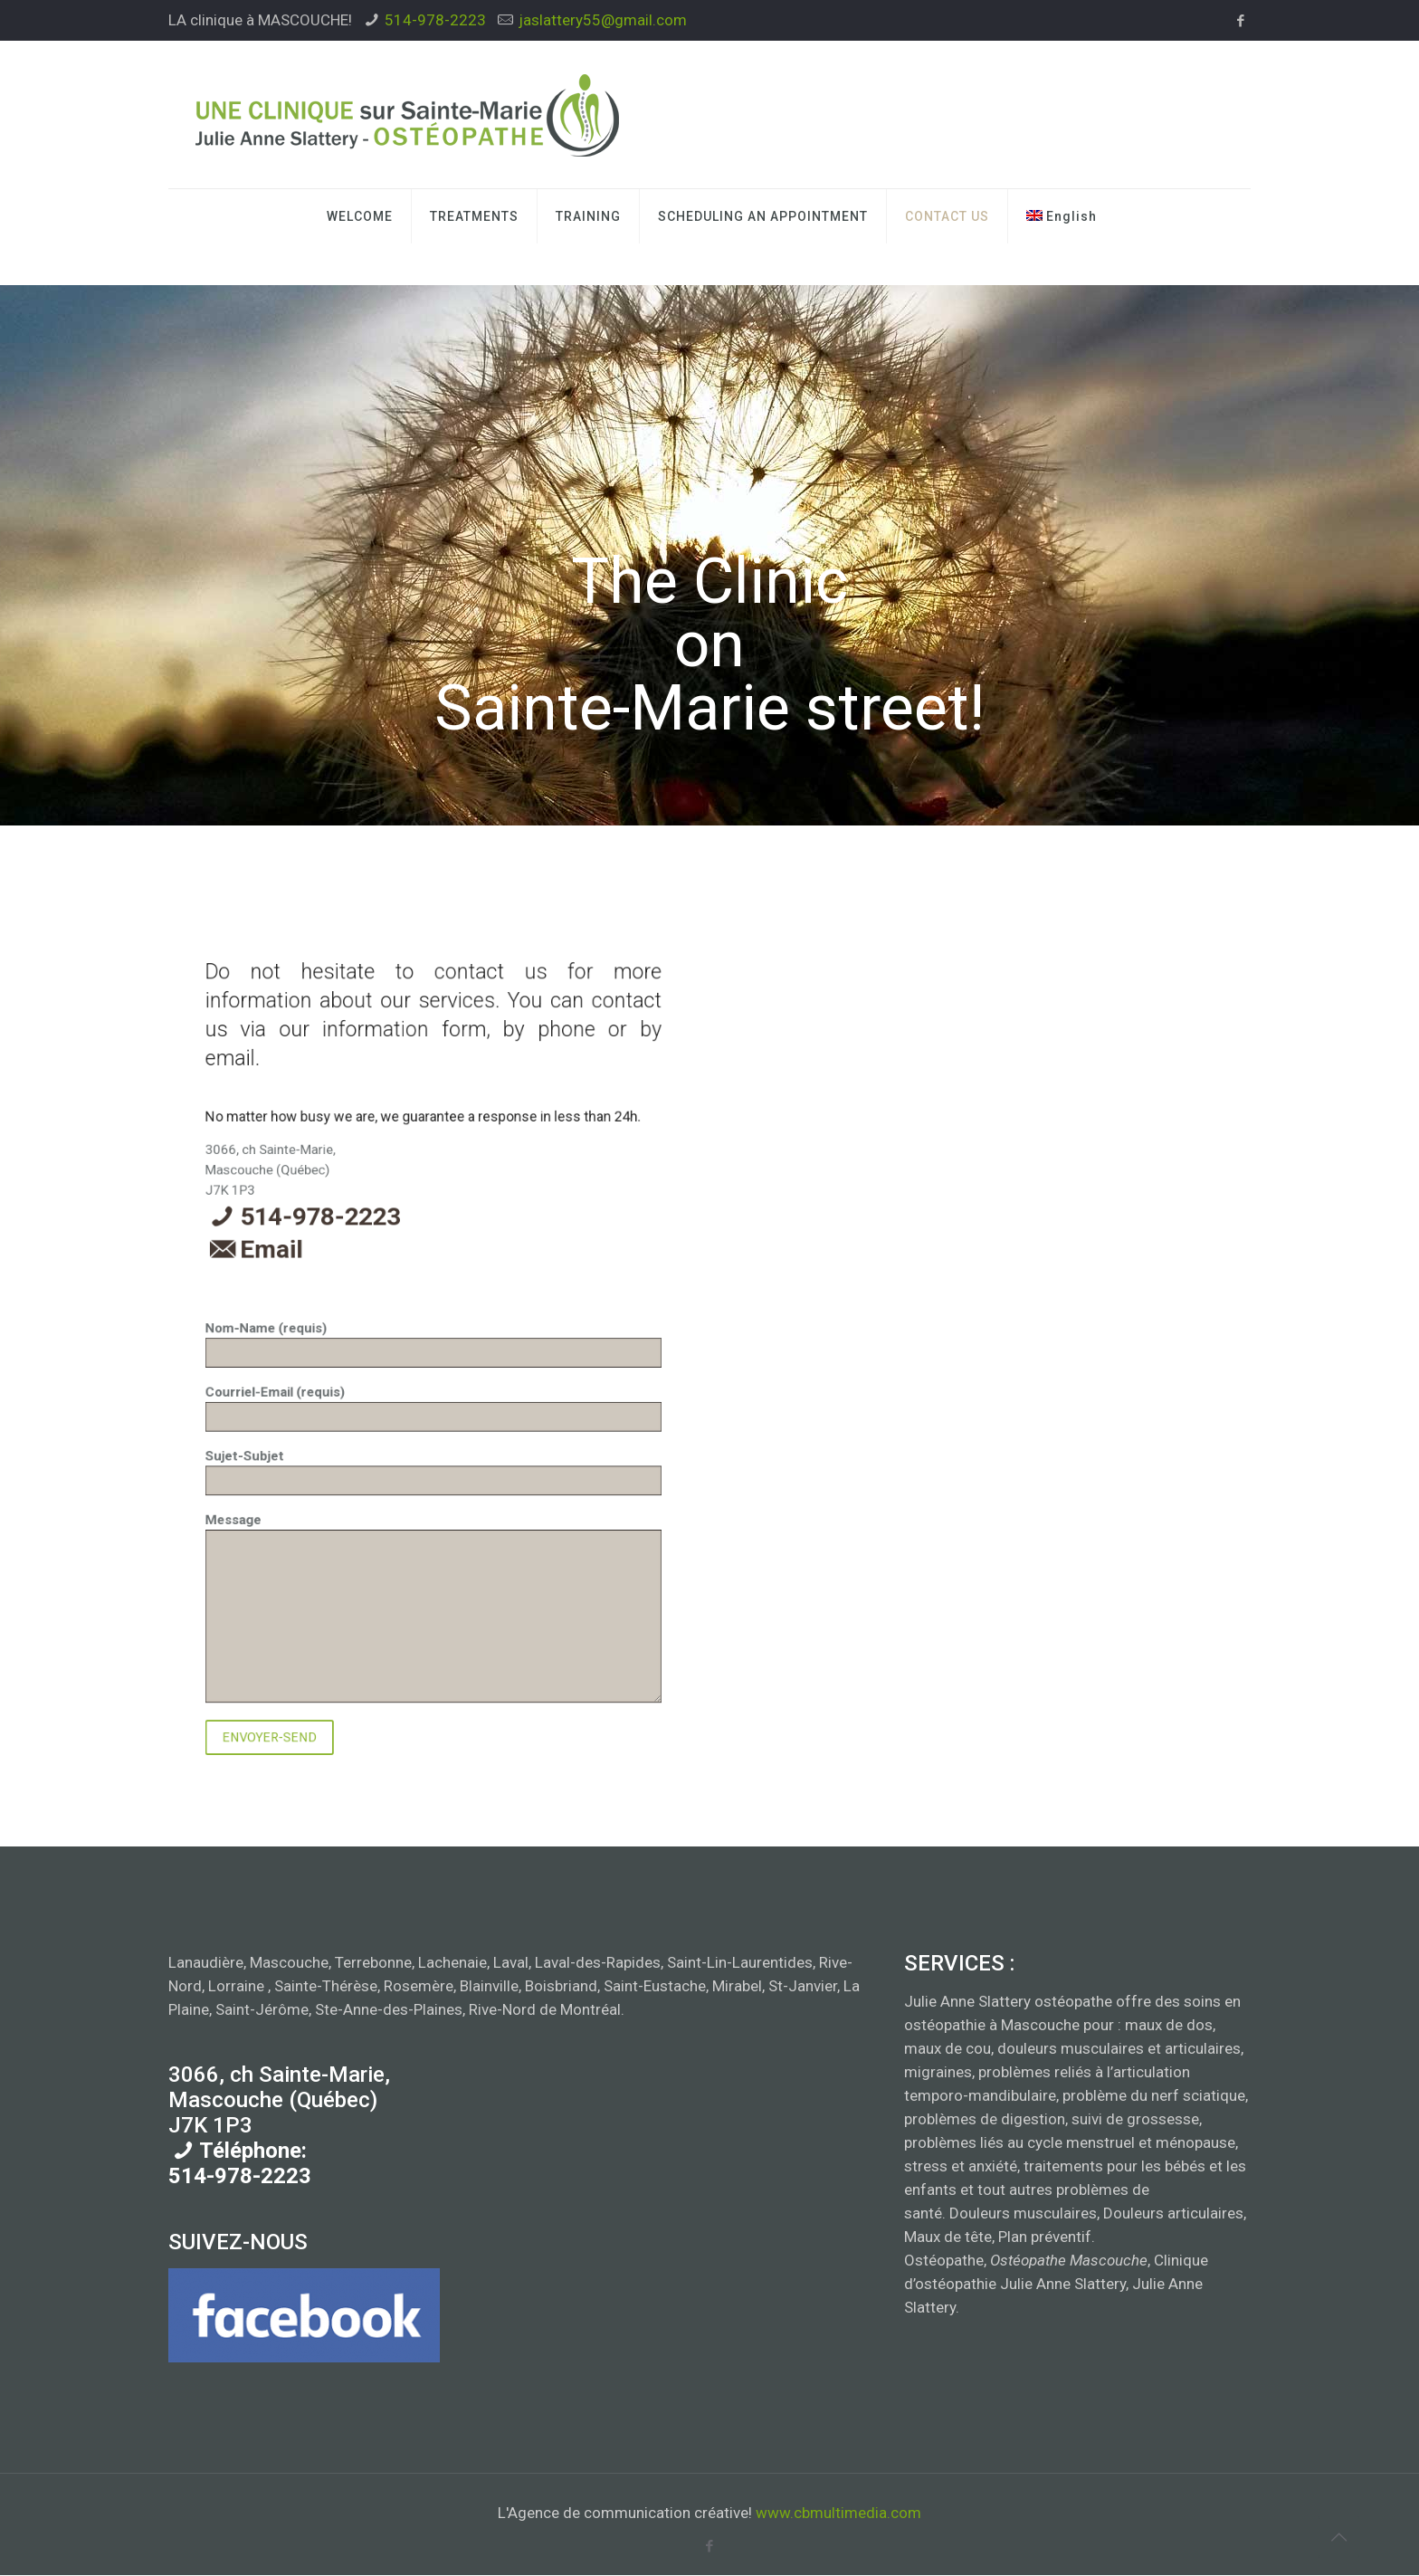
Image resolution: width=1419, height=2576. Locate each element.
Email (404, 1344)
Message (433, 1408)
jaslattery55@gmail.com (603, 20)
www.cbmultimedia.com (838, 2513)
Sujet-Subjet (433, 1383)
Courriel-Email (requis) (433, 1373)
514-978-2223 (435, 20)
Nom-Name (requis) (433, 1361)
